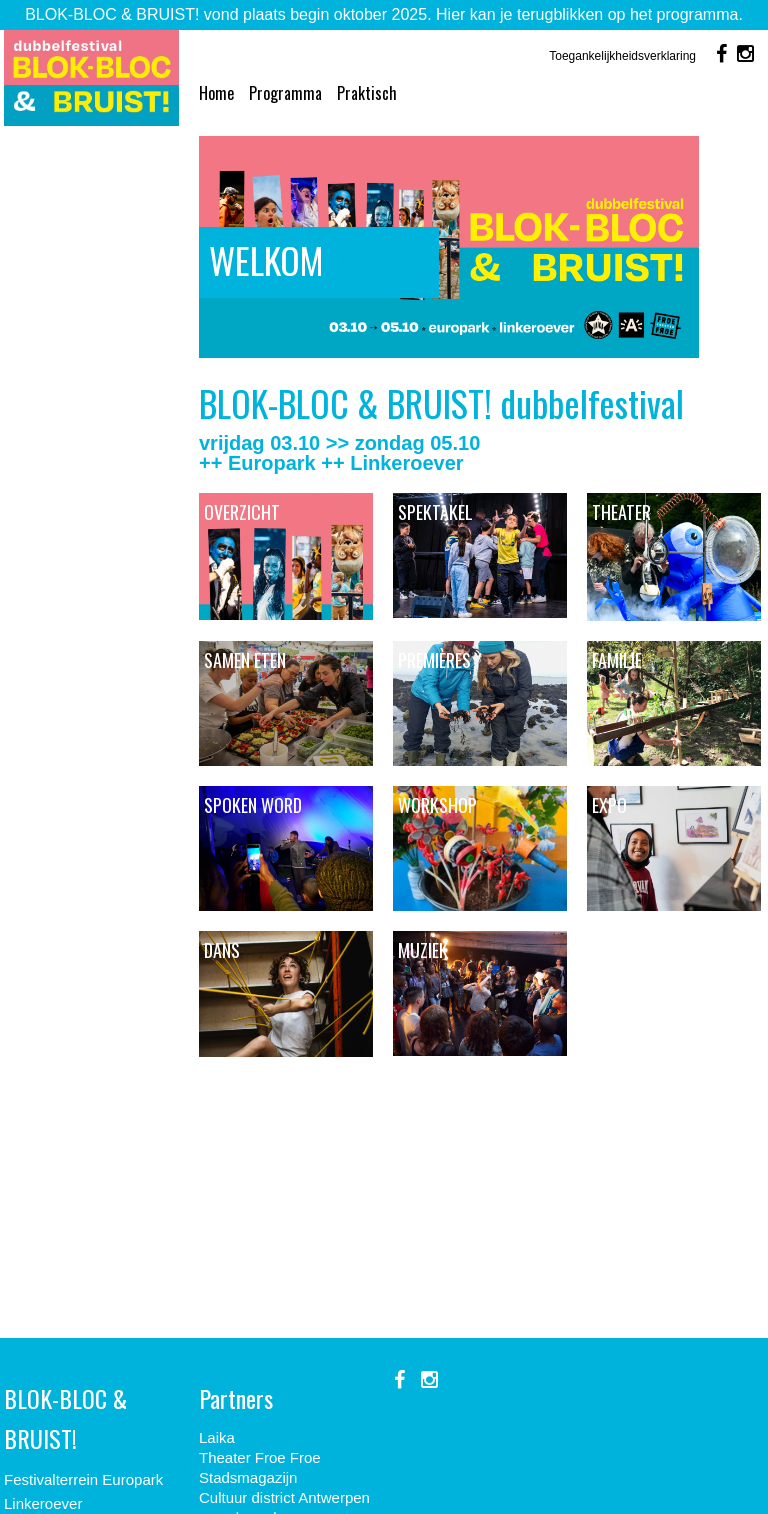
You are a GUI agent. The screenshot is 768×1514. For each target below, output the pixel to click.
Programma (285, 93)
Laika (217, 1437)
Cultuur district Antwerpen (284, 1497)
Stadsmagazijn (248, 1477)
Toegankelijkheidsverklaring (622, 56)
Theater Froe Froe (260, 1457)
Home (216, 93)
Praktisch (367, 93)
